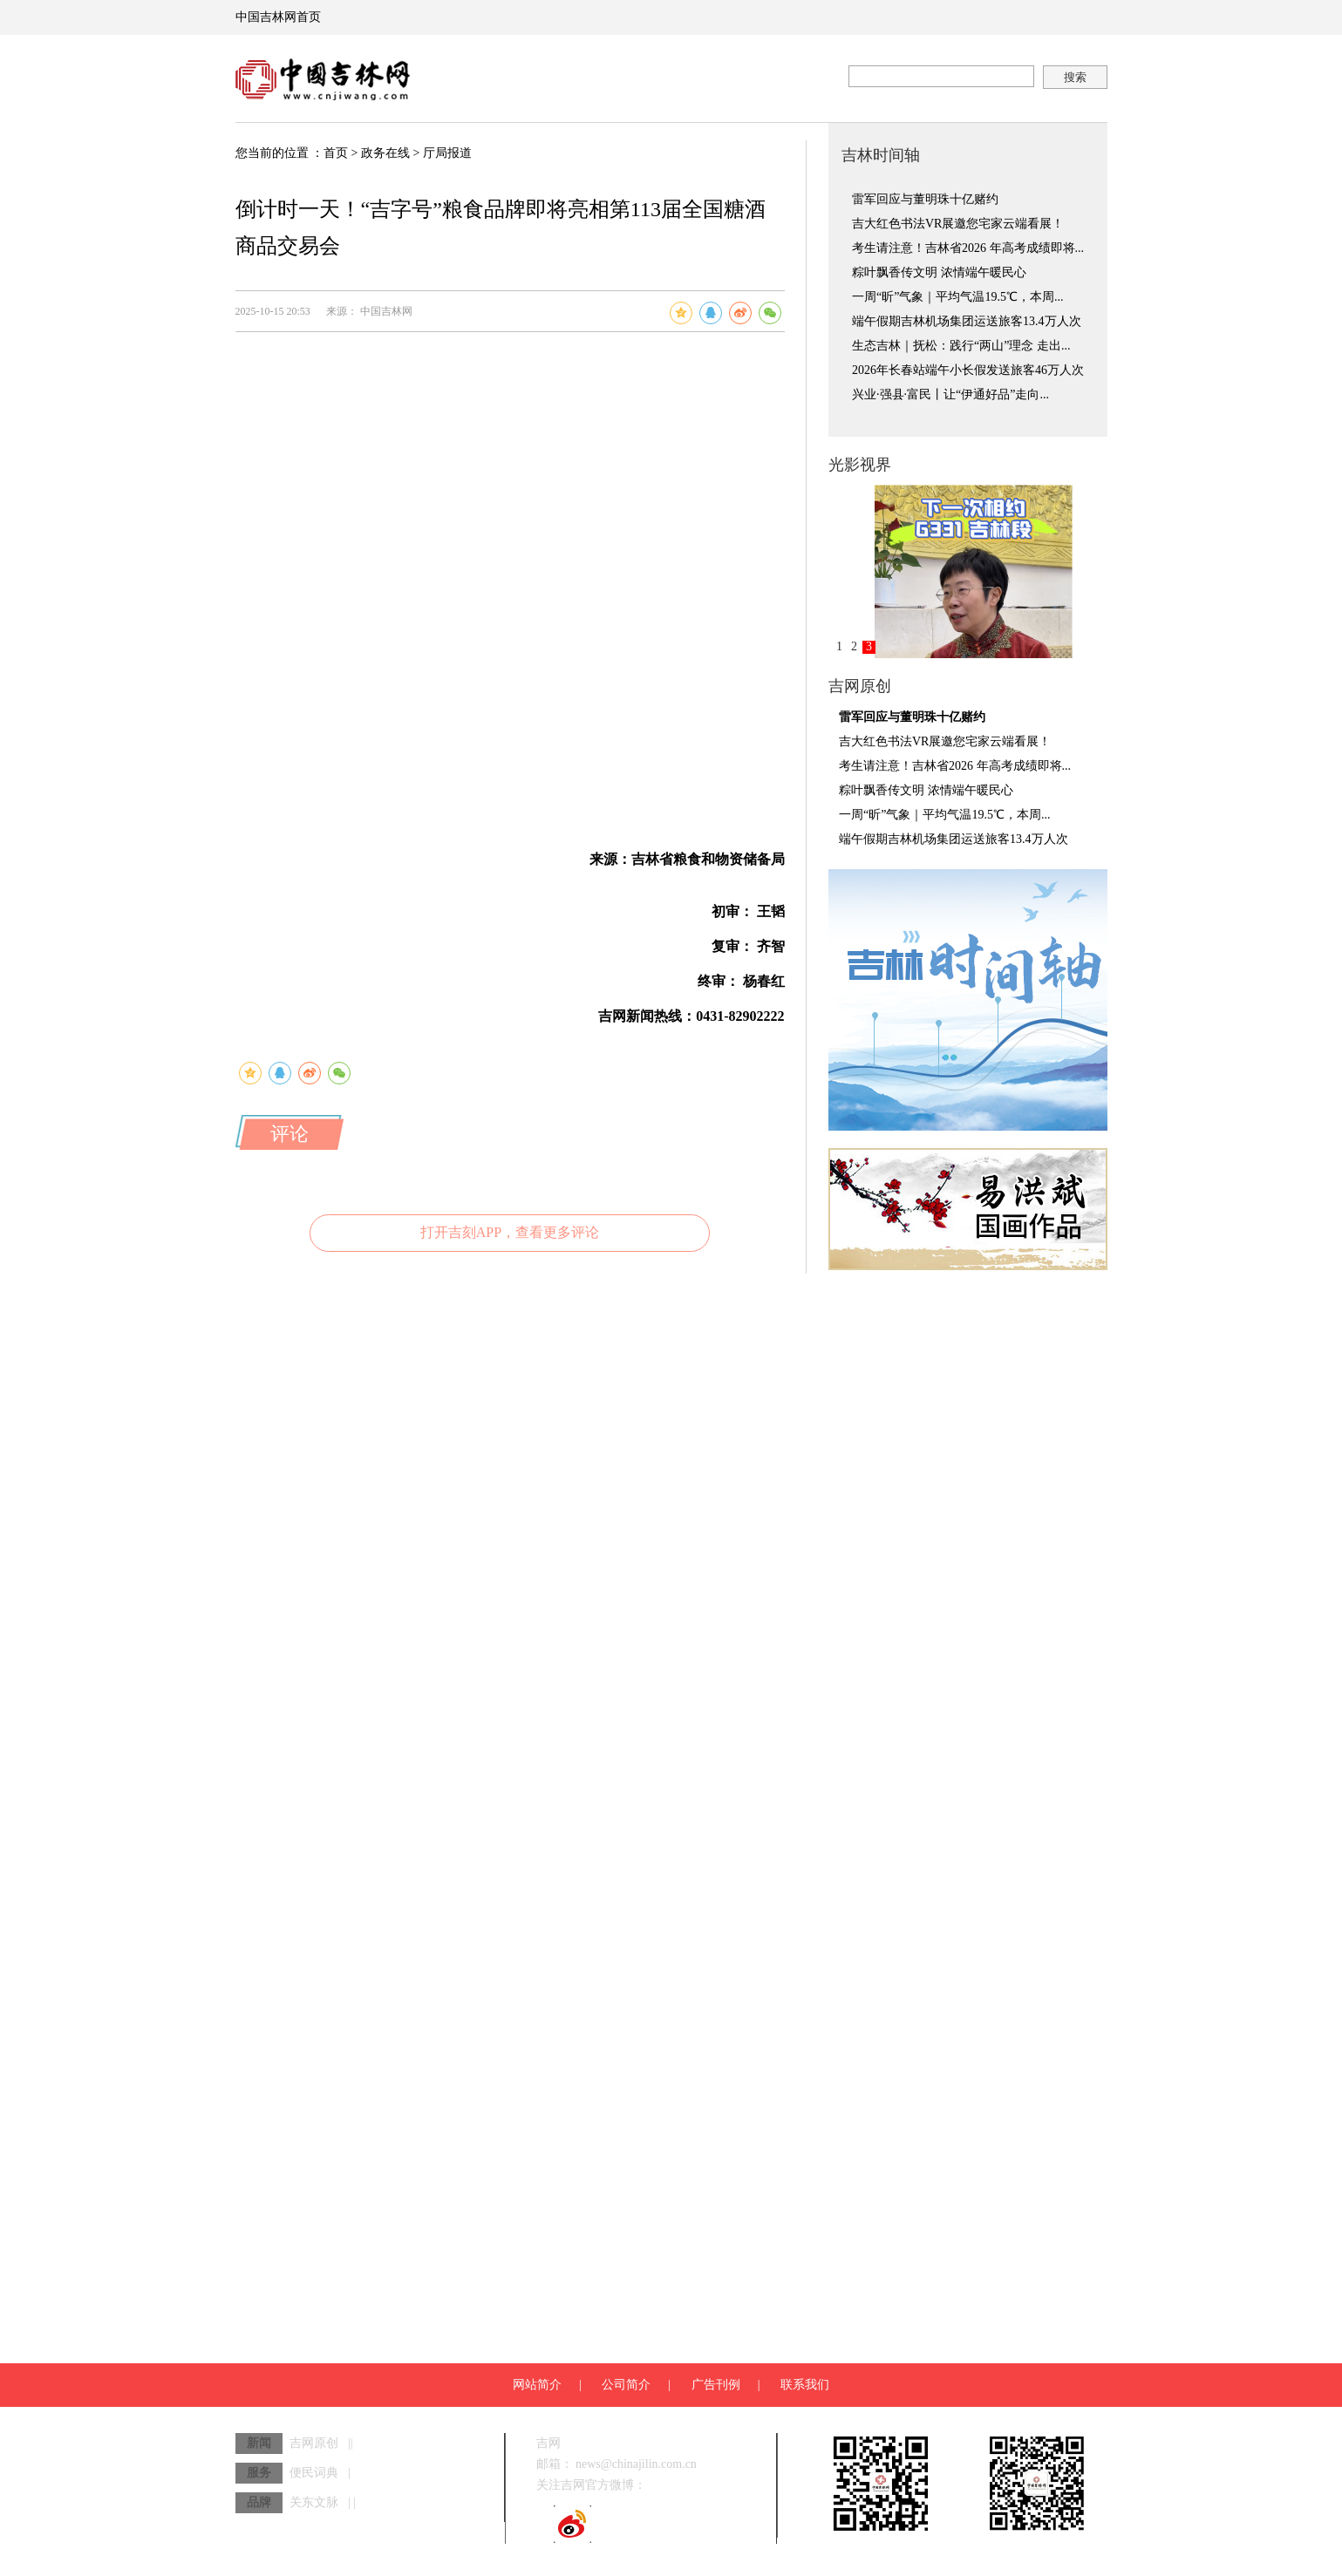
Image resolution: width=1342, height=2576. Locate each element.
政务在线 (385, 153)
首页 (336, 153)
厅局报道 (447, 153)
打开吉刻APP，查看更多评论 (509, 1232)
